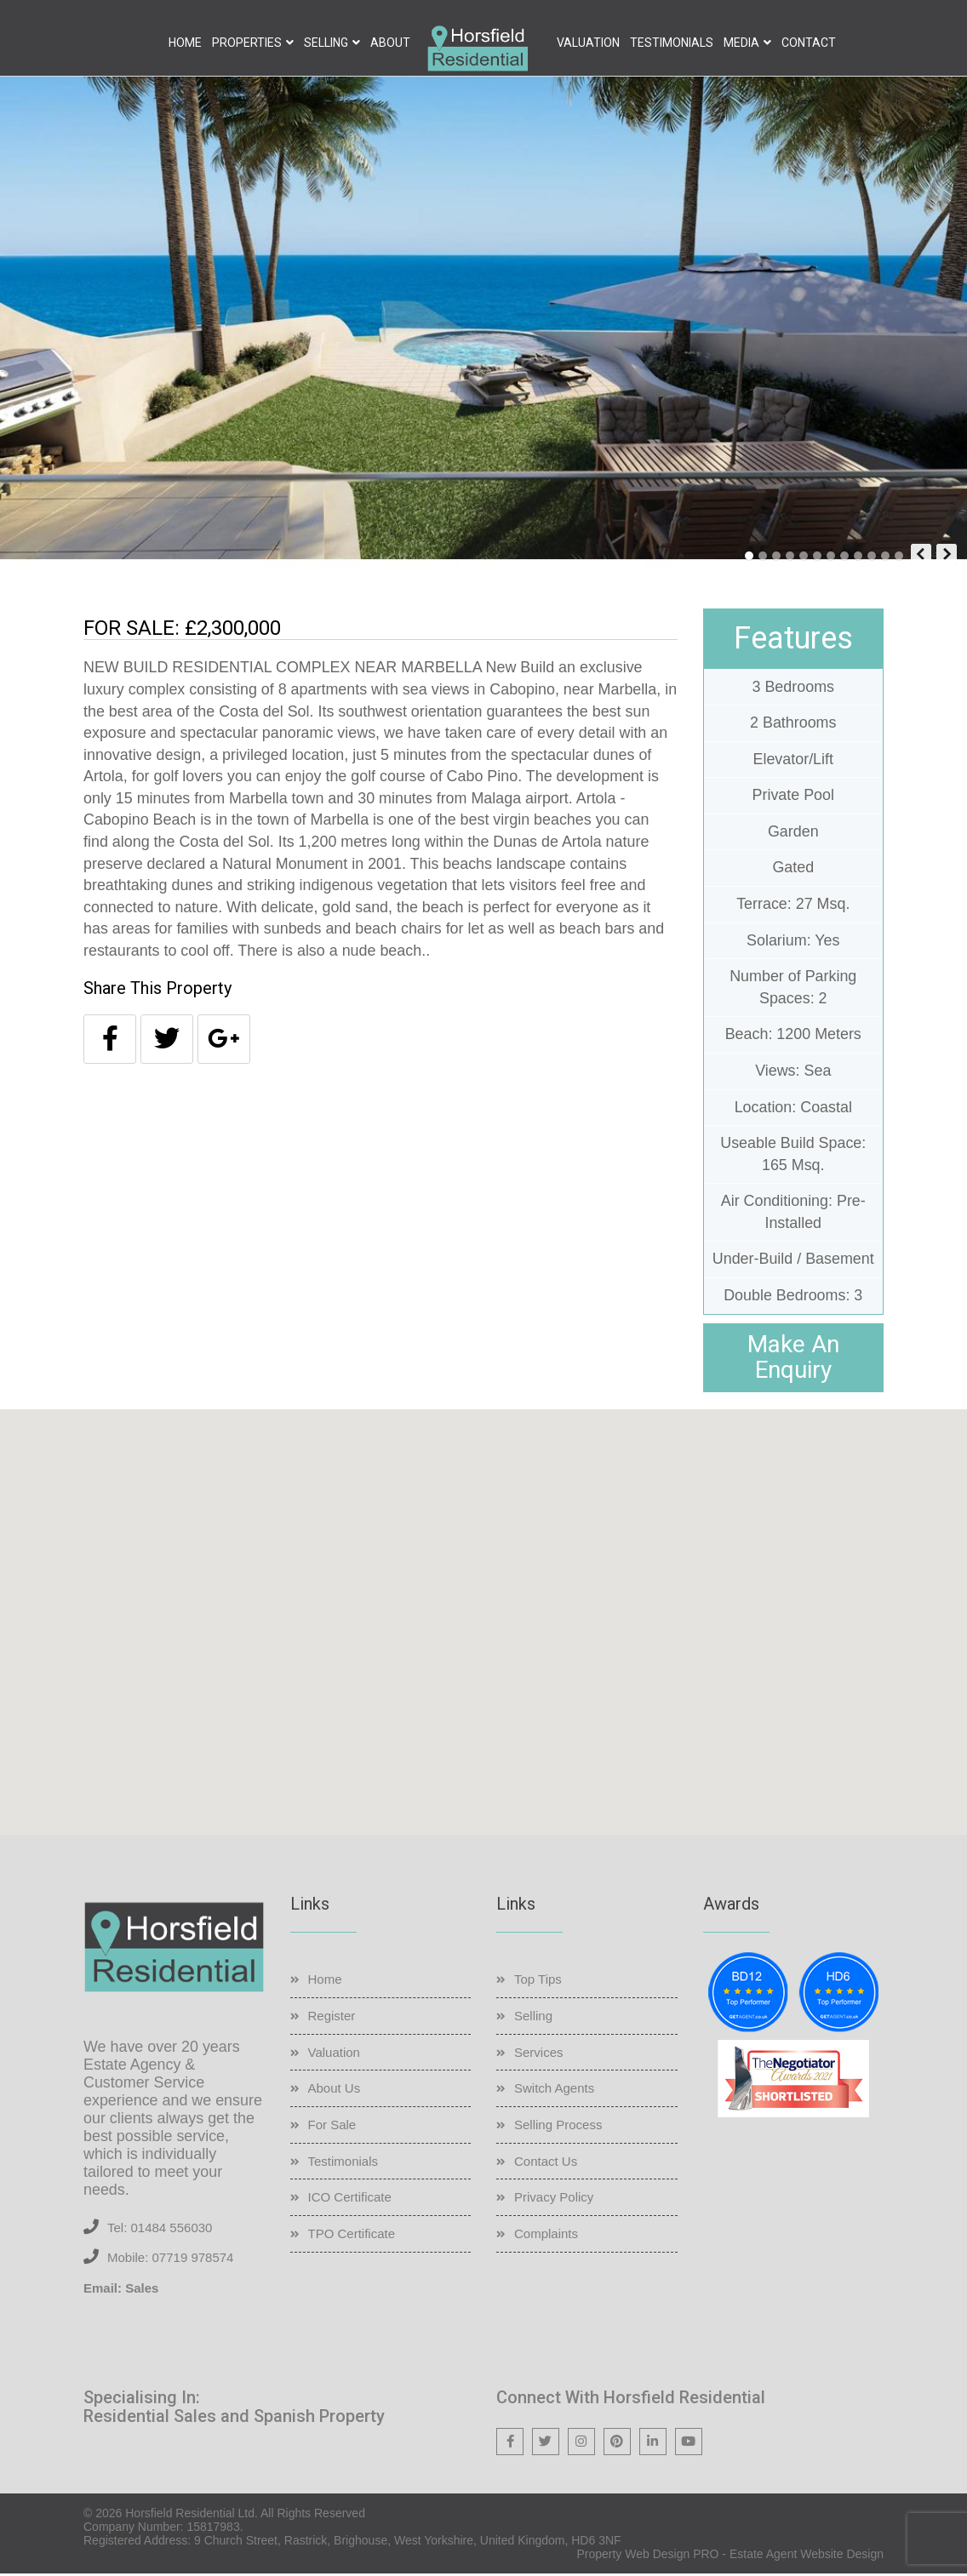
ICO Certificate (350, 2199)
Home (185, 42)
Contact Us (545, 2163)
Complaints (546, 2235)
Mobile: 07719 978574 (170, 2260)
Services (539, 2054)
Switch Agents (554, 2090)
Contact (808, 42)
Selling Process (558, 2126)
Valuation (588, 42)
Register (332, 2017)
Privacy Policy (553, 2199)
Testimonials (671, 42)
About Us (334, 2090)
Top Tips (538, 1981)
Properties (247, 42)
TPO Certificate (352, 2235)
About (390, 42)
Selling (326, 42)
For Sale (332, 2126)
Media (741, 42)
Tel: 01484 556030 (159, 2229)
